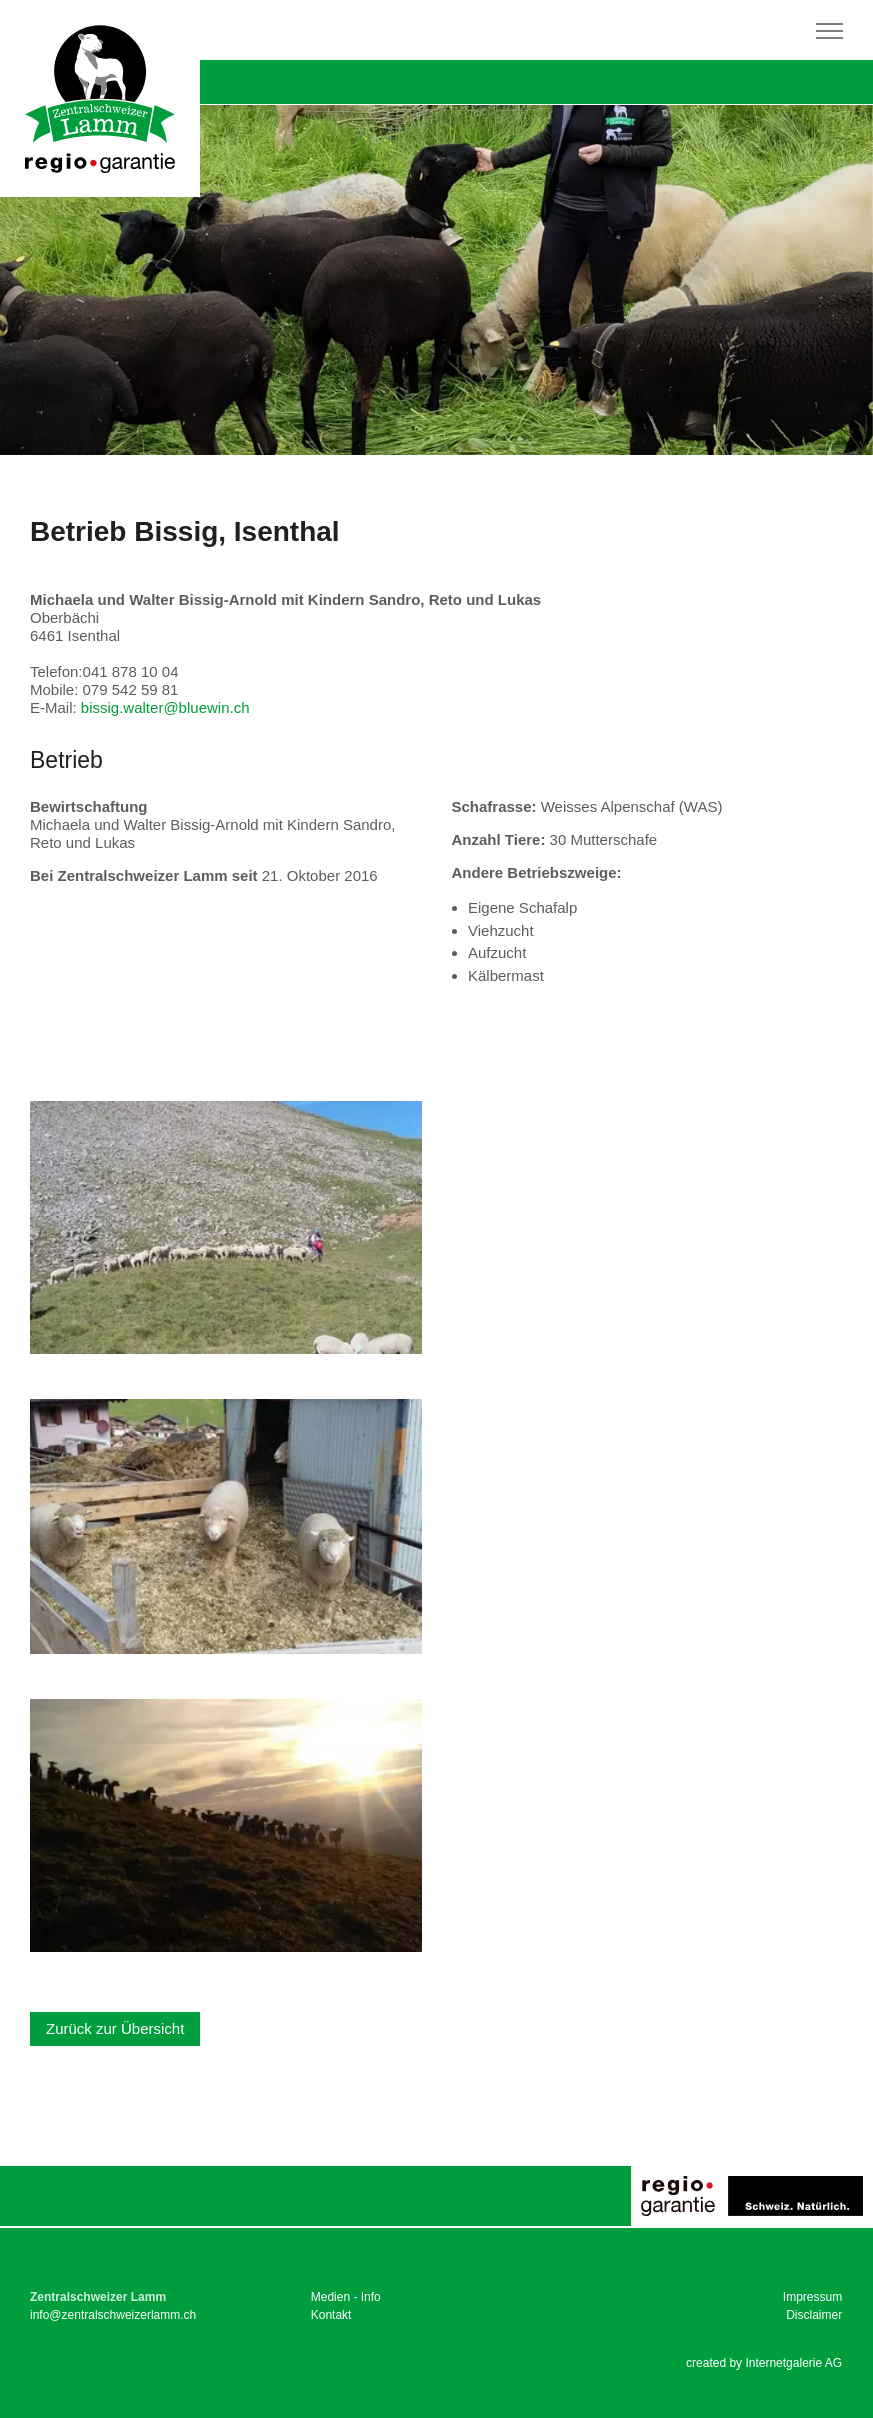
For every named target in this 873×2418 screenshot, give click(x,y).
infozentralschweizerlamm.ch (113, 2315)
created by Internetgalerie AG (764, 2363)
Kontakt (331, 2315)
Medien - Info (346, 2297)
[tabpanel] (436, 280)
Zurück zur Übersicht (115, 2028)
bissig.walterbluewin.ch (165, 707)
